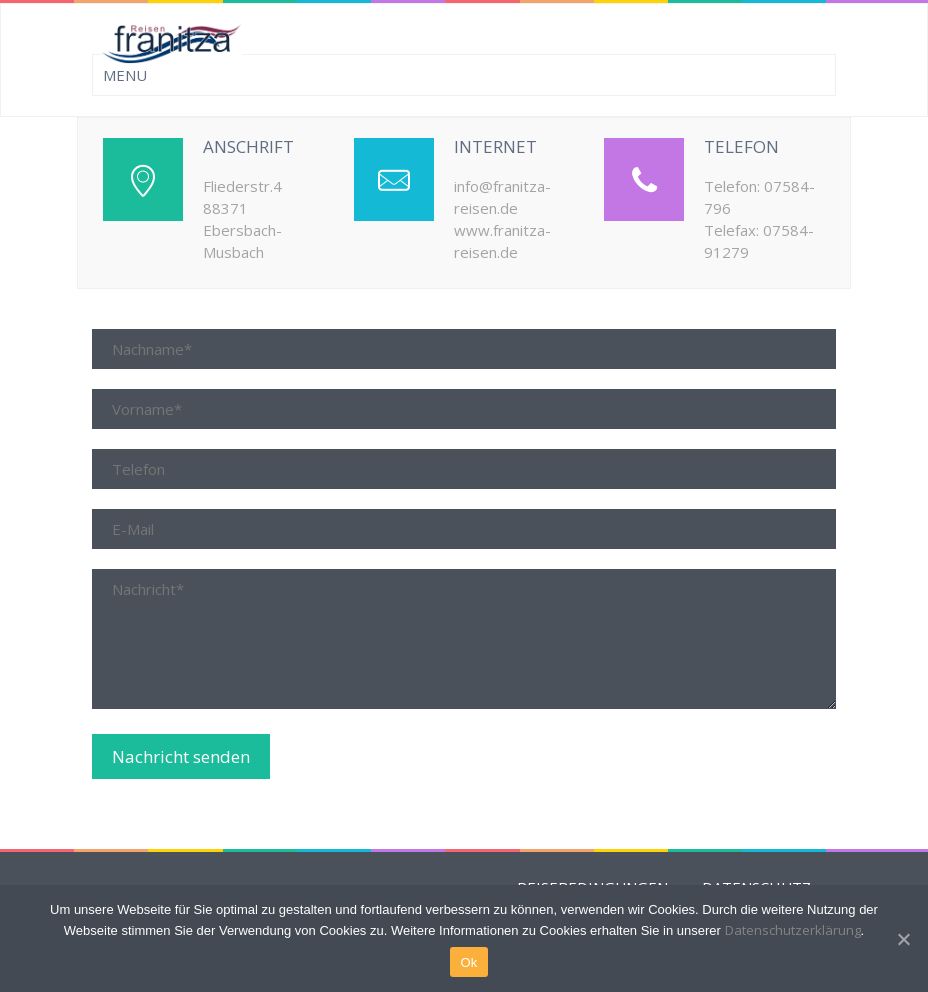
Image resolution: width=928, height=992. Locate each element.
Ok (468, 962)
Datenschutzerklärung (793, 930)
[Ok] (903, 939)
